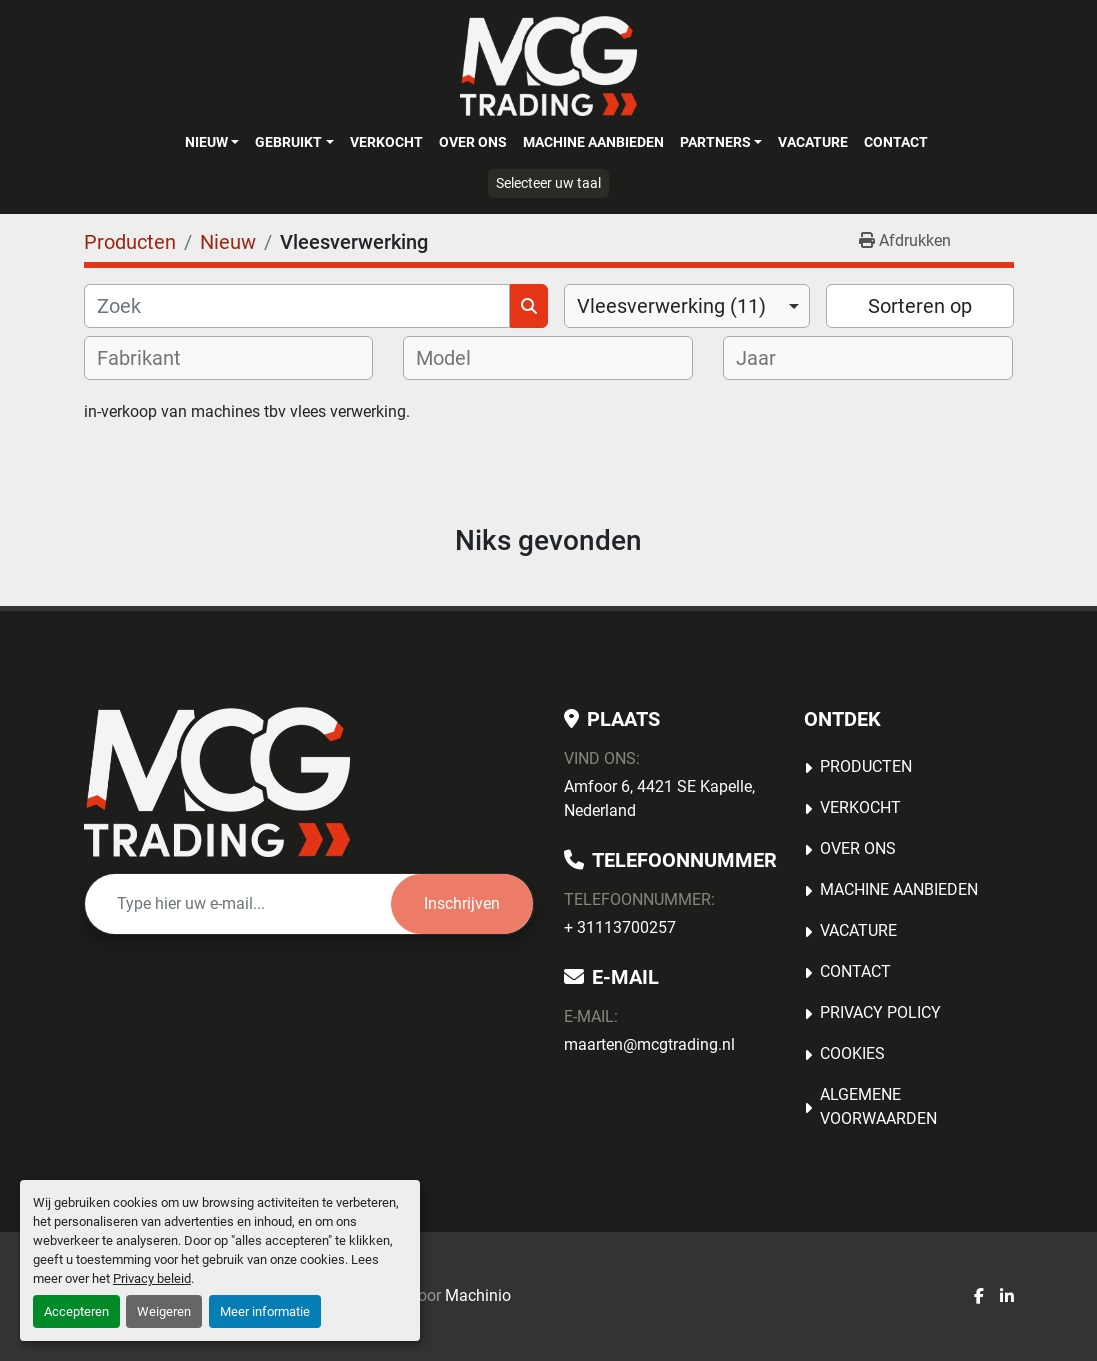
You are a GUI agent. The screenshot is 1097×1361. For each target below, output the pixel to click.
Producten (866, 766)
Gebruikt (288, 142)
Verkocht (386, 142)
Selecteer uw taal (548, 183)
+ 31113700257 (620, 927)
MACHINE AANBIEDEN (593, 142)
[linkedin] (1007, 1297)
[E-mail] (238, 904)
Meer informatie (265, 1311)
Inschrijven (462, 903)
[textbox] (152, 358)
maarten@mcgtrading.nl (649, 1044)
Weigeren (164, 1311)
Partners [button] (715, 142)
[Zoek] (297, 306)
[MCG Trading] (217, 782)
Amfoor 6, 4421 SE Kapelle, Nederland (659, 798)
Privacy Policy (880, 1012)
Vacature (813, 142)
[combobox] (687, 306)
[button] (212, 142)
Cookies (852, 1053)
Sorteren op (920, 306)
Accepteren (76, 1311)
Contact (896, 142)
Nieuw (206, 142)
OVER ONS (473, 142)
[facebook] (979, 1297)
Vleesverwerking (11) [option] (671, 306)
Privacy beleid (152, 1278)
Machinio (478, 1295)
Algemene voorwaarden (878, 1106)
